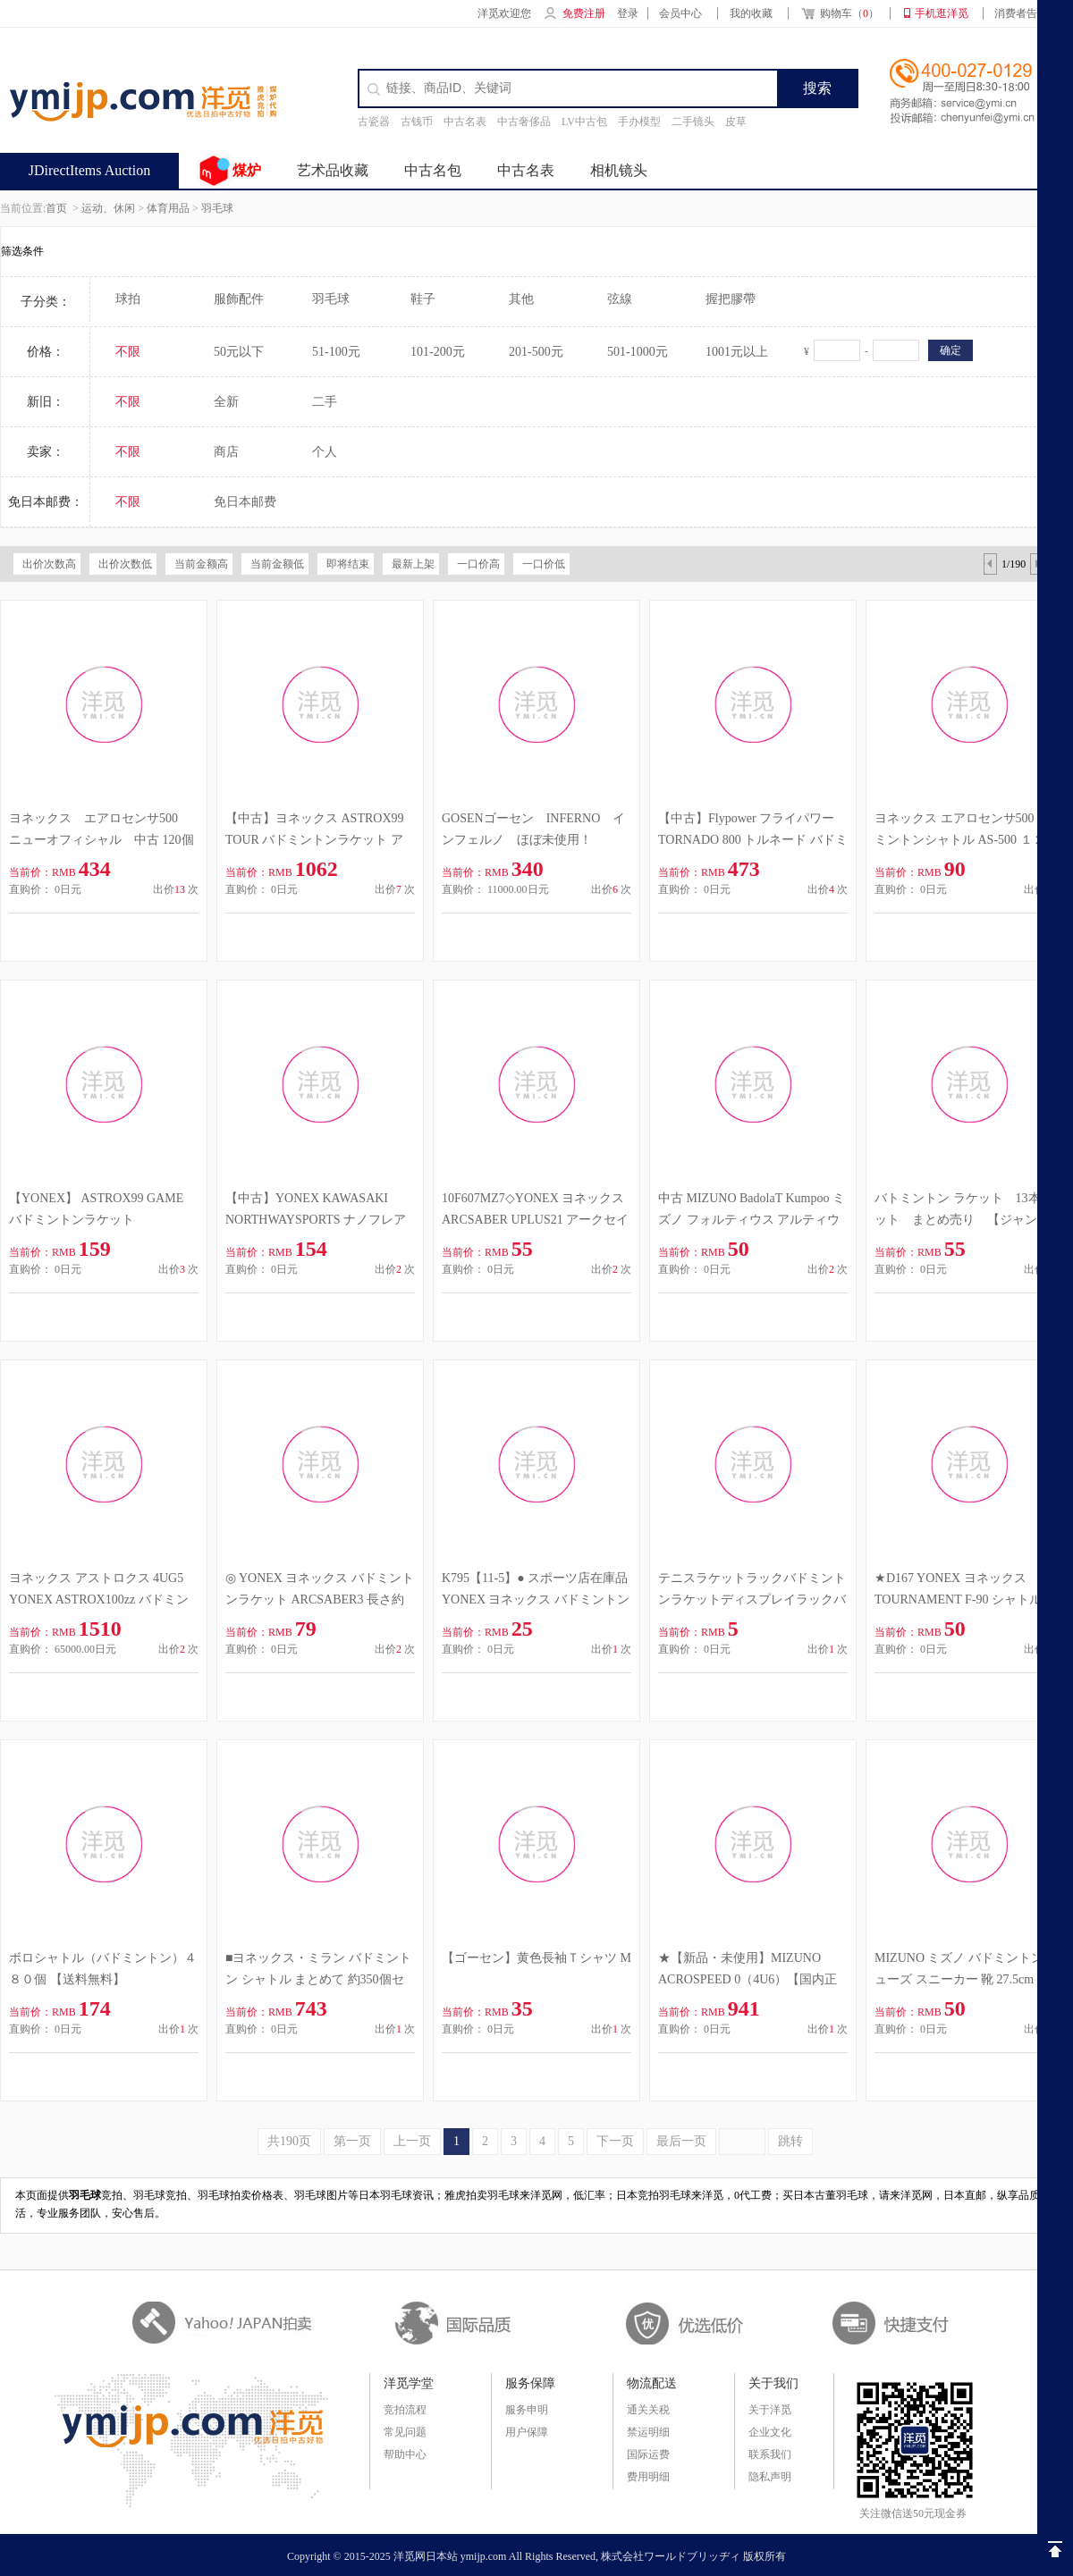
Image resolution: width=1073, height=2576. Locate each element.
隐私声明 (769, 2477)
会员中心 (680, 13)
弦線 (619, 299)
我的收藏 (751, 13)
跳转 (790, 2141)
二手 (324, 401)
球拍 (127, 299)
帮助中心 (405, 2454)
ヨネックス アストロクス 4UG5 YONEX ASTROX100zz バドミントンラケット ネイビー (99, 1599)
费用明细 (648, 2477)
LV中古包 (584, 121)
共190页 (289, 2141)
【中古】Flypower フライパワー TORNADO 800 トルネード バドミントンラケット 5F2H (753, 840)
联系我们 (769, 2454)
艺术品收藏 (332, 170)
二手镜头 (693, 121)
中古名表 (465, 121)
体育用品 (168, 208)
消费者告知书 (1026, 13)
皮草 (736, 121)
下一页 (615, 2141)
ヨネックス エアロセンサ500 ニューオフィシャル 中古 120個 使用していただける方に (101, 840)
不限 (127, 351)
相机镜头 (618, 170)
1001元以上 (736, 351)
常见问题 (405, 2432)
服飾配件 (239, 299)
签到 (1028, 170)
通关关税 (648, 2409)
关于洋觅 (769, 2409)
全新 (226, 401)
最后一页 (681, 2141)
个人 (324, 452)
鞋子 (422, 299)
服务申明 (526, 2409)
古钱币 (417, 121)
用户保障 (526, 2432)
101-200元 (437, 351)
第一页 (352, 2141)
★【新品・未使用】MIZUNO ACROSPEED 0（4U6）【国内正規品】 (747, 1979)
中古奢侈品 (524, 121)
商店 (226, 452)
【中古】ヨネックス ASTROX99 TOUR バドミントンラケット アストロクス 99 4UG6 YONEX (314, 840)
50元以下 (239, 351)
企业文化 (769, 2432)
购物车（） (839, 15)
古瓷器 (374, 121)
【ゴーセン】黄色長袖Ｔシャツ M (536, 1958)
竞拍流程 (405, 2409)
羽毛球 (217, 208)
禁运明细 (648, 2432)
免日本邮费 (245, 502)
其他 (521, 299)
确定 (950, 350)
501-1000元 (637, 351)
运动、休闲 (108, 208)
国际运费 (648, 2454)
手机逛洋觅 (941, 13)
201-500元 (536, 351)
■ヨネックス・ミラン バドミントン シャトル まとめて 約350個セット (318, 1979)
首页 (56, 208)
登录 (627, 13)
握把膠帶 (730, 299)
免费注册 (583, 13)
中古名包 (432, 170)
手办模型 (639, 121)
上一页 (412, 2141)
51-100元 (336, 351)
